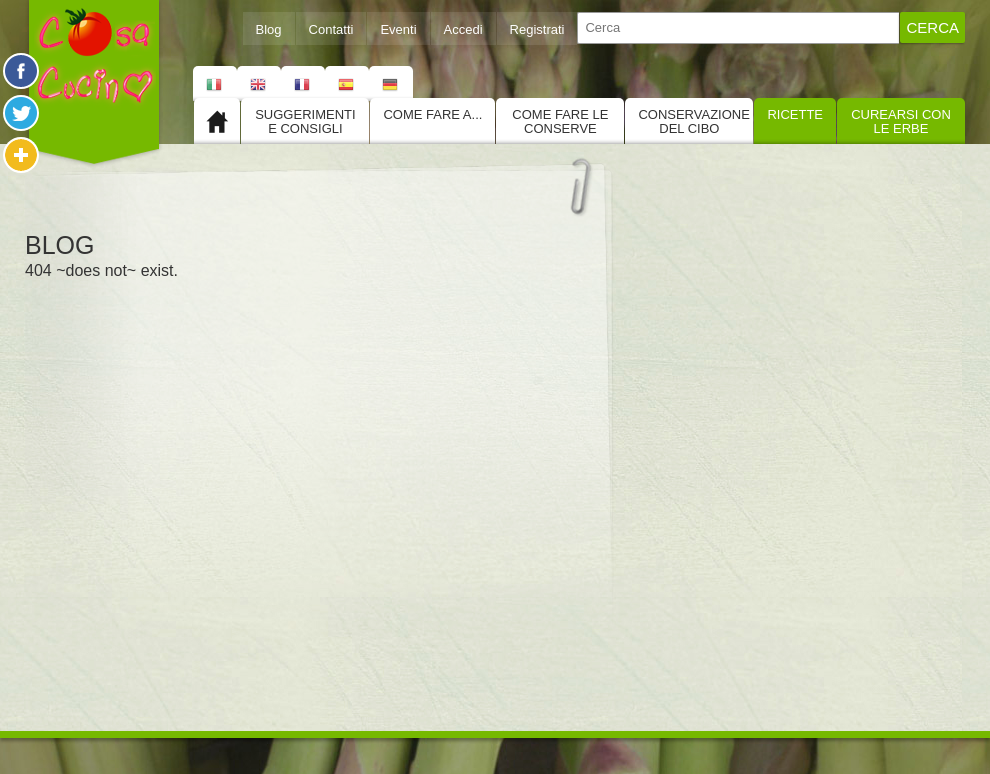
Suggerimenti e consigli (305, 121)
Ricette (795, 114)
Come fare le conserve (560, 121)
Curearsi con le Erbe (901, 121)
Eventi (398, 29)
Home (217, 121)
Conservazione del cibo (693, 121)
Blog (269, 29)
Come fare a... (432, 114)
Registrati (537, 29)
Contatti (331, 29)
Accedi (463, 29)
